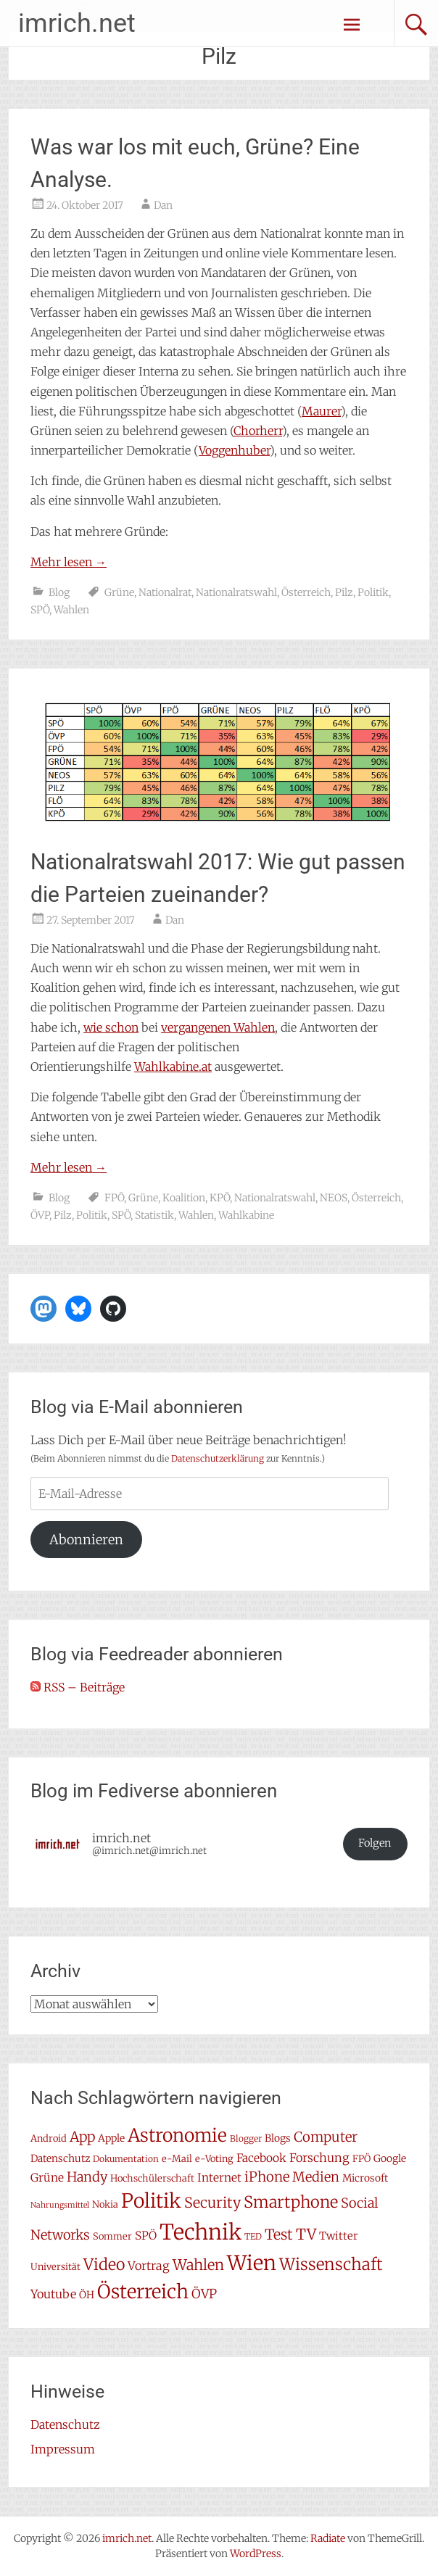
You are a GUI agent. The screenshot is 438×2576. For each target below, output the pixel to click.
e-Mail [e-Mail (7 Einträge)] (177, 2159)
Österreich (306, 592)
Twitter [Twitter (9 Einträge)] (338, 2235)
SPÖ (39, 609)
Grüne (119, 592)
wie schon (111, 1027)
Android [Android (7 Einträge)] (48, 2138)
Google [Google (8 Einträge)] (389, 2158)
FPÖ (114, 1197)
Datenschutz (65, 2424)
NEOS (333, 1197)
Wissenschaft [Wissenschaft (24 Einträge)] (331, 2264)
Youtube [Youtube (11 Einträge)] (53, 2294)
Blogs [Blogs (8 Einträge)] (278, 2138)
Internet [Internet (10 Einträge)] (219, 2177)
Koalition (183, 1197)
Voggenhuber (234, 450)
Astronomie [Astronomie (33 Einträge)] (177, 2135)
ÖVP (39, 1215)
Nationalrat (165, 592)
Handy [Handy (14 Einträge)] (87, 2177)
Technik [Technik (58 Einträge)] (200, 2232)
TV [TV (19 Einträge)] (306, 2234)
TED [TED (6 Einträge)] (253, 2236)
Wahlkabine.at (173, 1066)
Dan (163, 205)
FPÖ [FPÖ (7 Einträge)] (361, 2159)
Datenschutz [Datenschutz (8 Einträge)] (60, 2158)
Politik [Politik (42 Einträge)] (151, 2201)
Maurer (321, 411)
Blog (59, 592)
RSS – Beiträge (77, 1687)
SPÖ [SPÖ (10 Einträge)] (146, 2235)
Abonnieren (86, 1539)
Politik (373, 592)
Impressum (62, 2449)
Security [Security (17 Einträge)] (212, 2202)
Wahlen (71, 609)
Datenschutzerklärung (217, 1458)
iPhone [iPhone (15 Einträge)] (266, 2177)
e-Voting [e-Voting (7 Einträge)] (214, 2159)
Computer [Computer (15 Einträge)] (326, 2137)
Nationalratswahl (236, 592)
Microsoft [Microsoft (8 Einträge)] (365, 2177)
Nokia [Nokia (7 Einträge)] (105, 2204)
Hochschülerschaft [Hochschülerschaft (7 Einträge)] (152, 2178)
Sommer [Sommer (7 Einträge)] (112, 2236)
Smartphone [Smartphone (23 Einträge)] (291, 2202)
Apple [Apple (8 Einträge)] (111, 2138)
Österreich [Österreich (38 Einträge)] (143, 2291)
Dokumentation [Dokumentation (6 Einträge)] (126, 2158)
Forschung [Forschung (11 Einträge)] (319, 2157)
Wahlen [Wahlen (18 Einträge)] (198, 2265)
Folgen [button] (375, 1843)
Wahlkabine (246, 1215)
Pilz (344, 592)
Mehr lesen (68, 562)
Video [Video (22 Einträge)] (104, 2264)
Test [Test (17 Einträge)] (279, 2234)
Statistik (154, 1215)
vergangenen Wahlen (218, 1027)
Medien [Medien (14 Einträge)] (315, 2177)
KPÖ (220, 1197)
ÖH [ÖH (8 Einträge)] (86, 2294)
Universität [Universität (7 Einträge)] (55, 2267)
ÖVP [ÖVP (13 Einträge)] (204, 2294)
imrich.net (77, 23)
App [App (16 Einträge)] (82, 2136)
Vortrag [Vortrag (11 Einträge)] (149, 2265)
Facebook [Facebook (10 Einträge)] (261, 2158)
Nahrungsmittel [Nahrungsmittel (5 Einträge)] (59, 2205)
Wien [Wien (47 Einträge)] (251, 2263)
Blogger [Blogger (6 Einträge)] (246, 2138)
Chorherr (258, 430)
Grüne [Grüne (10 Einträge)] (47, 2177)
